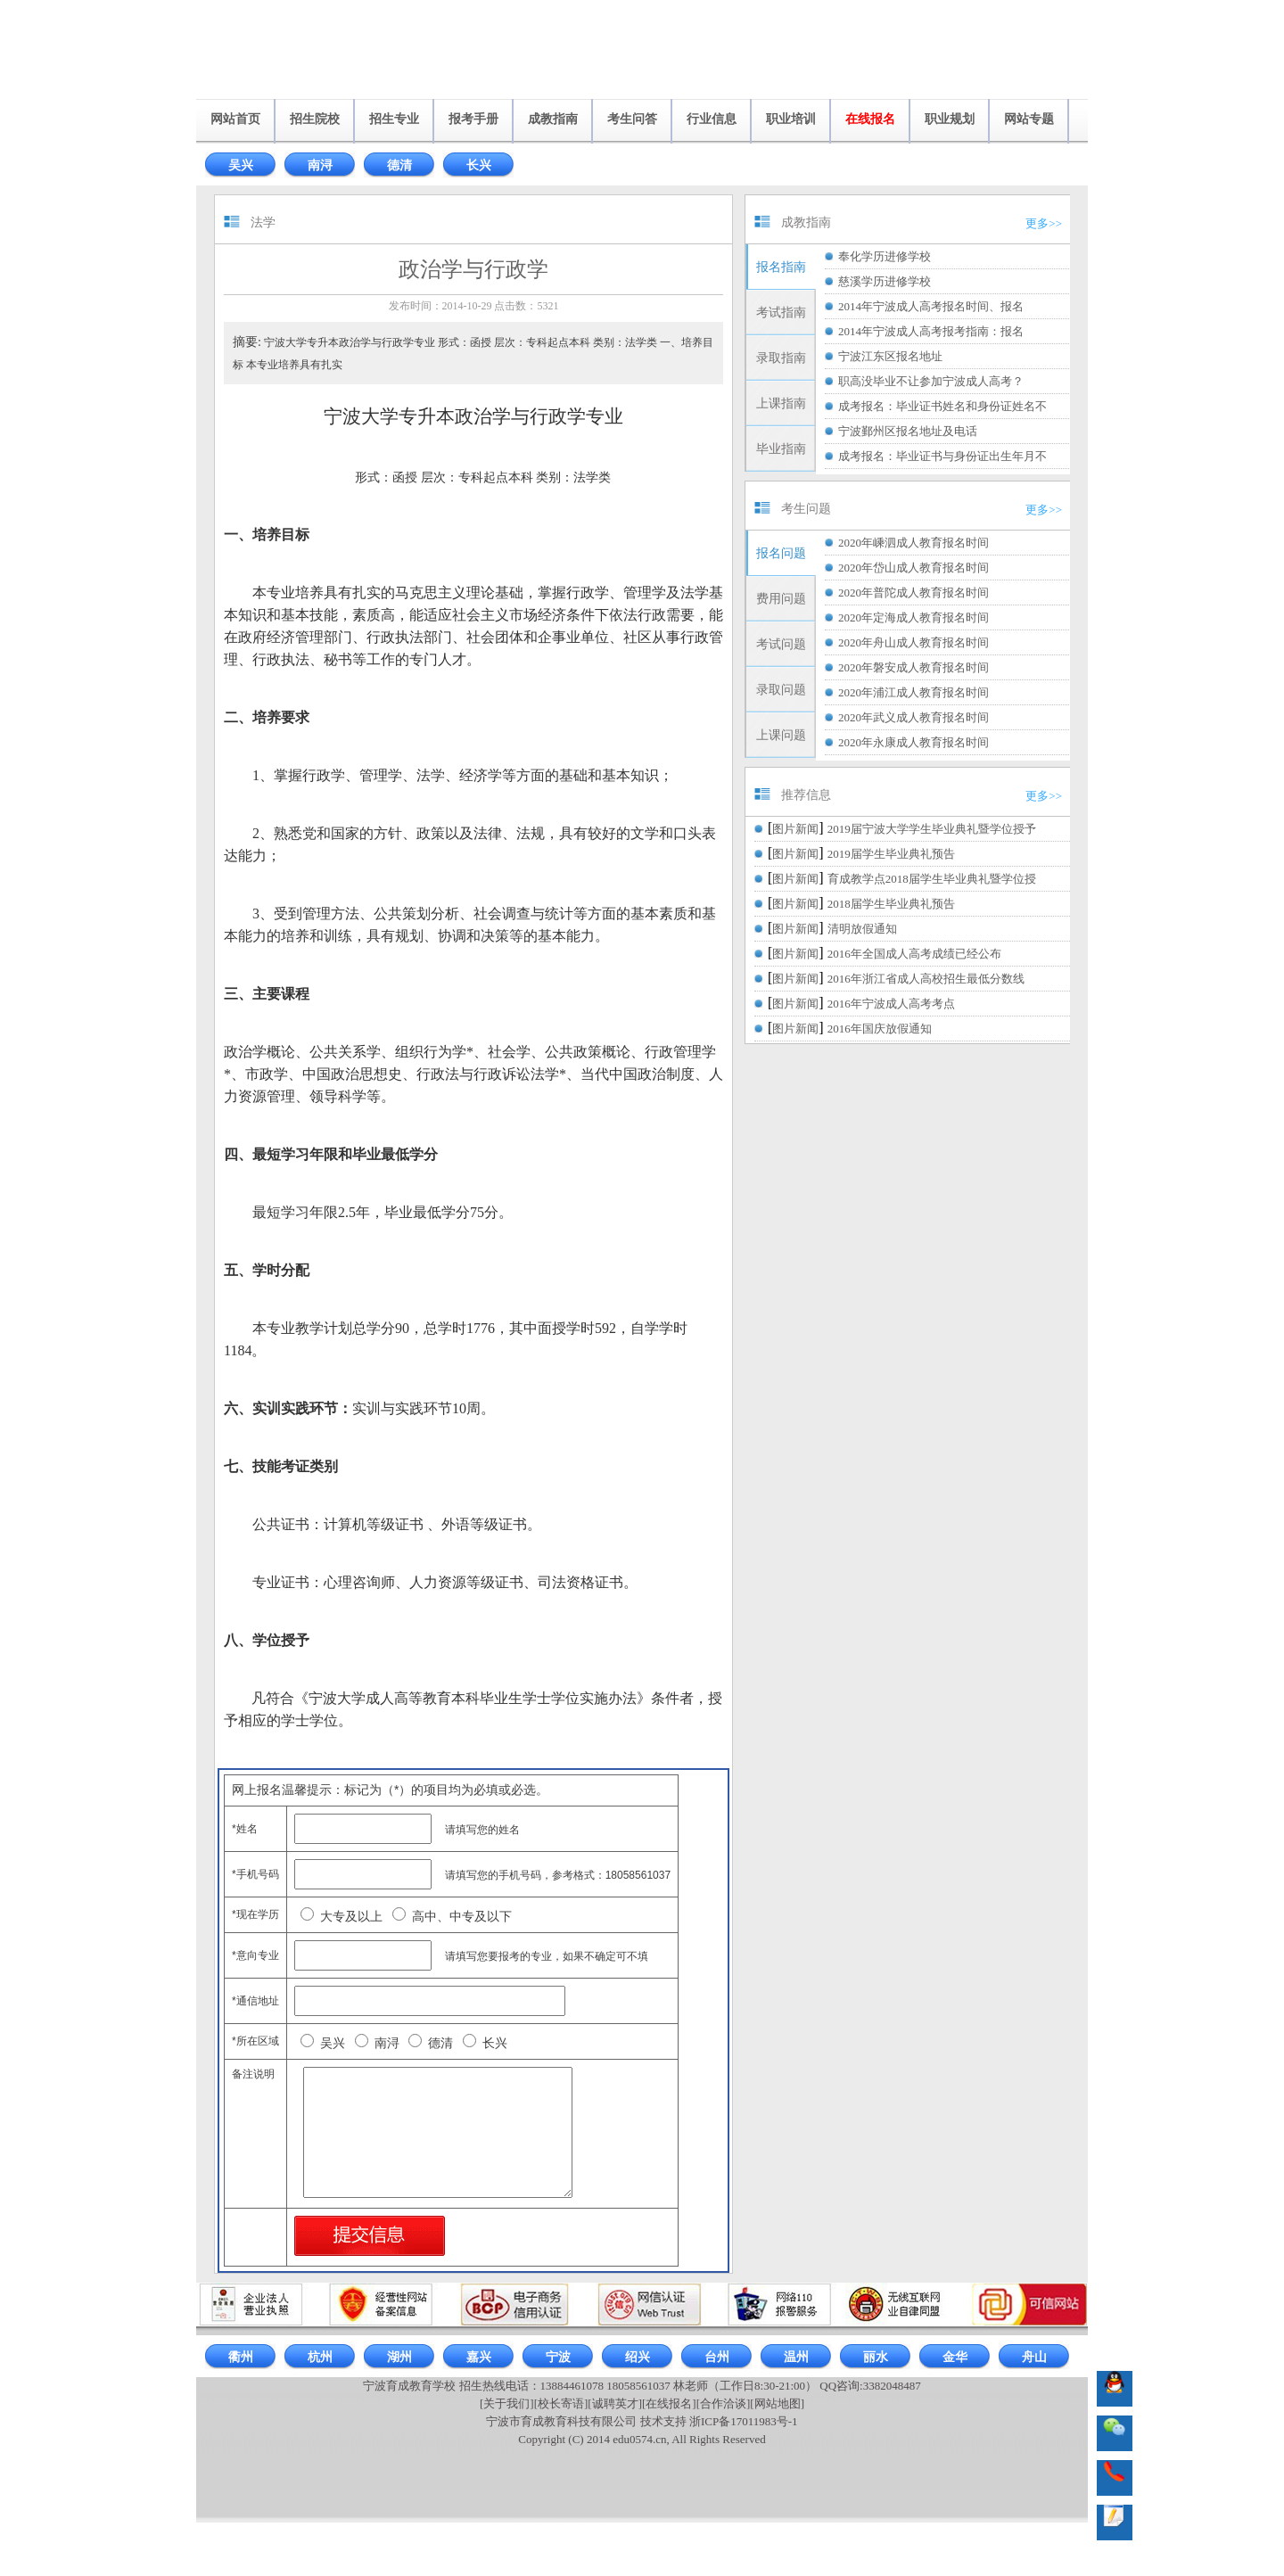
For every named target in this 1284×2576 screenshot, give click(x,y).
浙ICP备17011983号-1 (743, 2421)
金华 (954, 2357)
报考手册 (473, 119)
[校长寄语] (561, 2403)
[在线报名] (669, 2403)
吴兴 (240, 165)
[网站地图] (777, 2403)
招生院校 (315, 119)
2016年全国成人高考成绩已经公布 (914, 953)
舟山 (1034, 2357)
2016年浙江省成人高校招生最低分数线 (926, 978)
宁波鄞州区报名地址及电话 (907, 431)
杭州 (320, 2357)
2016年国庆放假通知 (879, 1028)
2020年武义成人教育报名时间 (913, 717)
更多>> (1043, 223)
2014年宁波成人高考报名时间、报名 (931, 306)
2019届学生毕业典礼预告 (891, 853)
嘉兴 (478, 2357)
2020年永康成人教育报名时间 (913, 742)
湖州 (399, 2357)
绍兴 (637, 2357)
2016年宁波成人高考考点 (891, 1003)
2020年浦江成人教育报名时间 (913, 692)
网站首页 (235, 119)
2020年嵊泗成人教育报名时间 (913, 542)
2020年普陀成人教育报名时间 (913, 592)
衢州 (240, 2357)
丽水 (875, 2357)
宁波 (558, 2357)
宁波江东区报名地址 (890, 356)
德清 (399, 165)
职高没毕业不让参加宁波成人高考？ (931, 381)
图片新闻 (795, 828)
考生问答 (632, 119)
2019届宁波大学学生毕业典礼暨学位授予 (931, 828)
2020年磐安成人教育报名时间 (913, 667)
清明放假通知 (862, 928)
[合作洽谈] (723, 2403)
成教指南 (553, 119)
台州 (716, 2357)
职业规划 (950, 119)
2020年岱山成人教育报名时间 (913, 567)
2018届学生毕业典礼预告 (891, 903)
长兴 (478, 165)
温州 (796, 2357)
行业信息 (712, 119)
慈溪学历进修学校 (884, 281)
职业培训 (791, 119)
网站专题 (1029, 119)
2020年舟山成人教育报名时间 (913, 642)
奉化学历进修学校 (884, 256)
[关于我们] (507, 2403)
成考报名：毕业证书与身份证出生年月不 (942, 456)
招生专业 (394, 119)
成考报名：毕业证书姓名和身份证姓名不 (942, 406)
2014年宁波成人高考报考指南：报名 (931, 331)
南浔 (320, 165)
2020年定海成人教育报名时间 (913, 617)
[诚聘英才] (615, 2403)
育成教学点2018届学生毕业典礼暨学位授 (931, 878)
